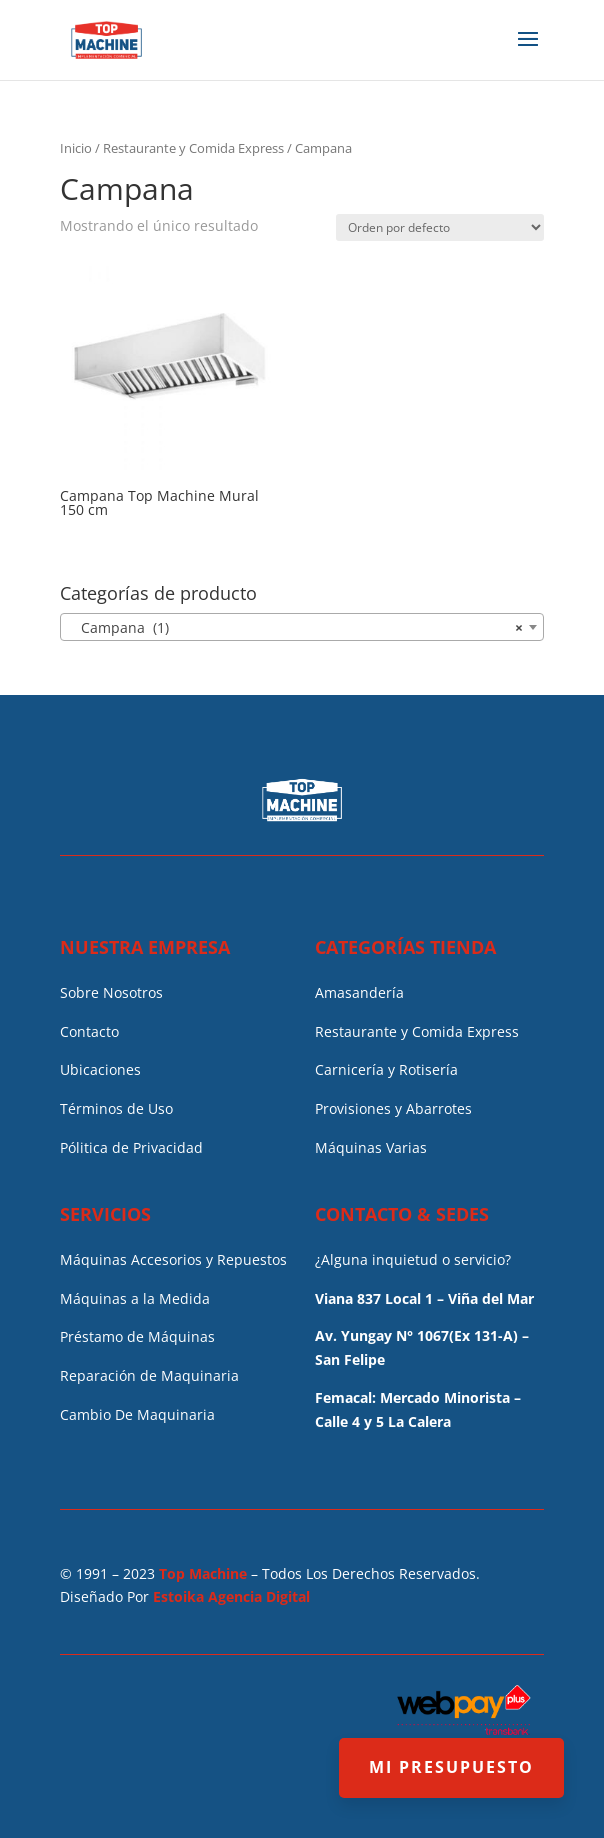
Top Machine (203, 1573)
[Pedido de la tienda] (440, 227)
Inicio (76, 148)
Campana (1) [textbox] (295, 628)
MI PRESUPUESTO (451, 1767)
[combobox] (301, 627)
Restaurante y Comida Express (193, 148)
